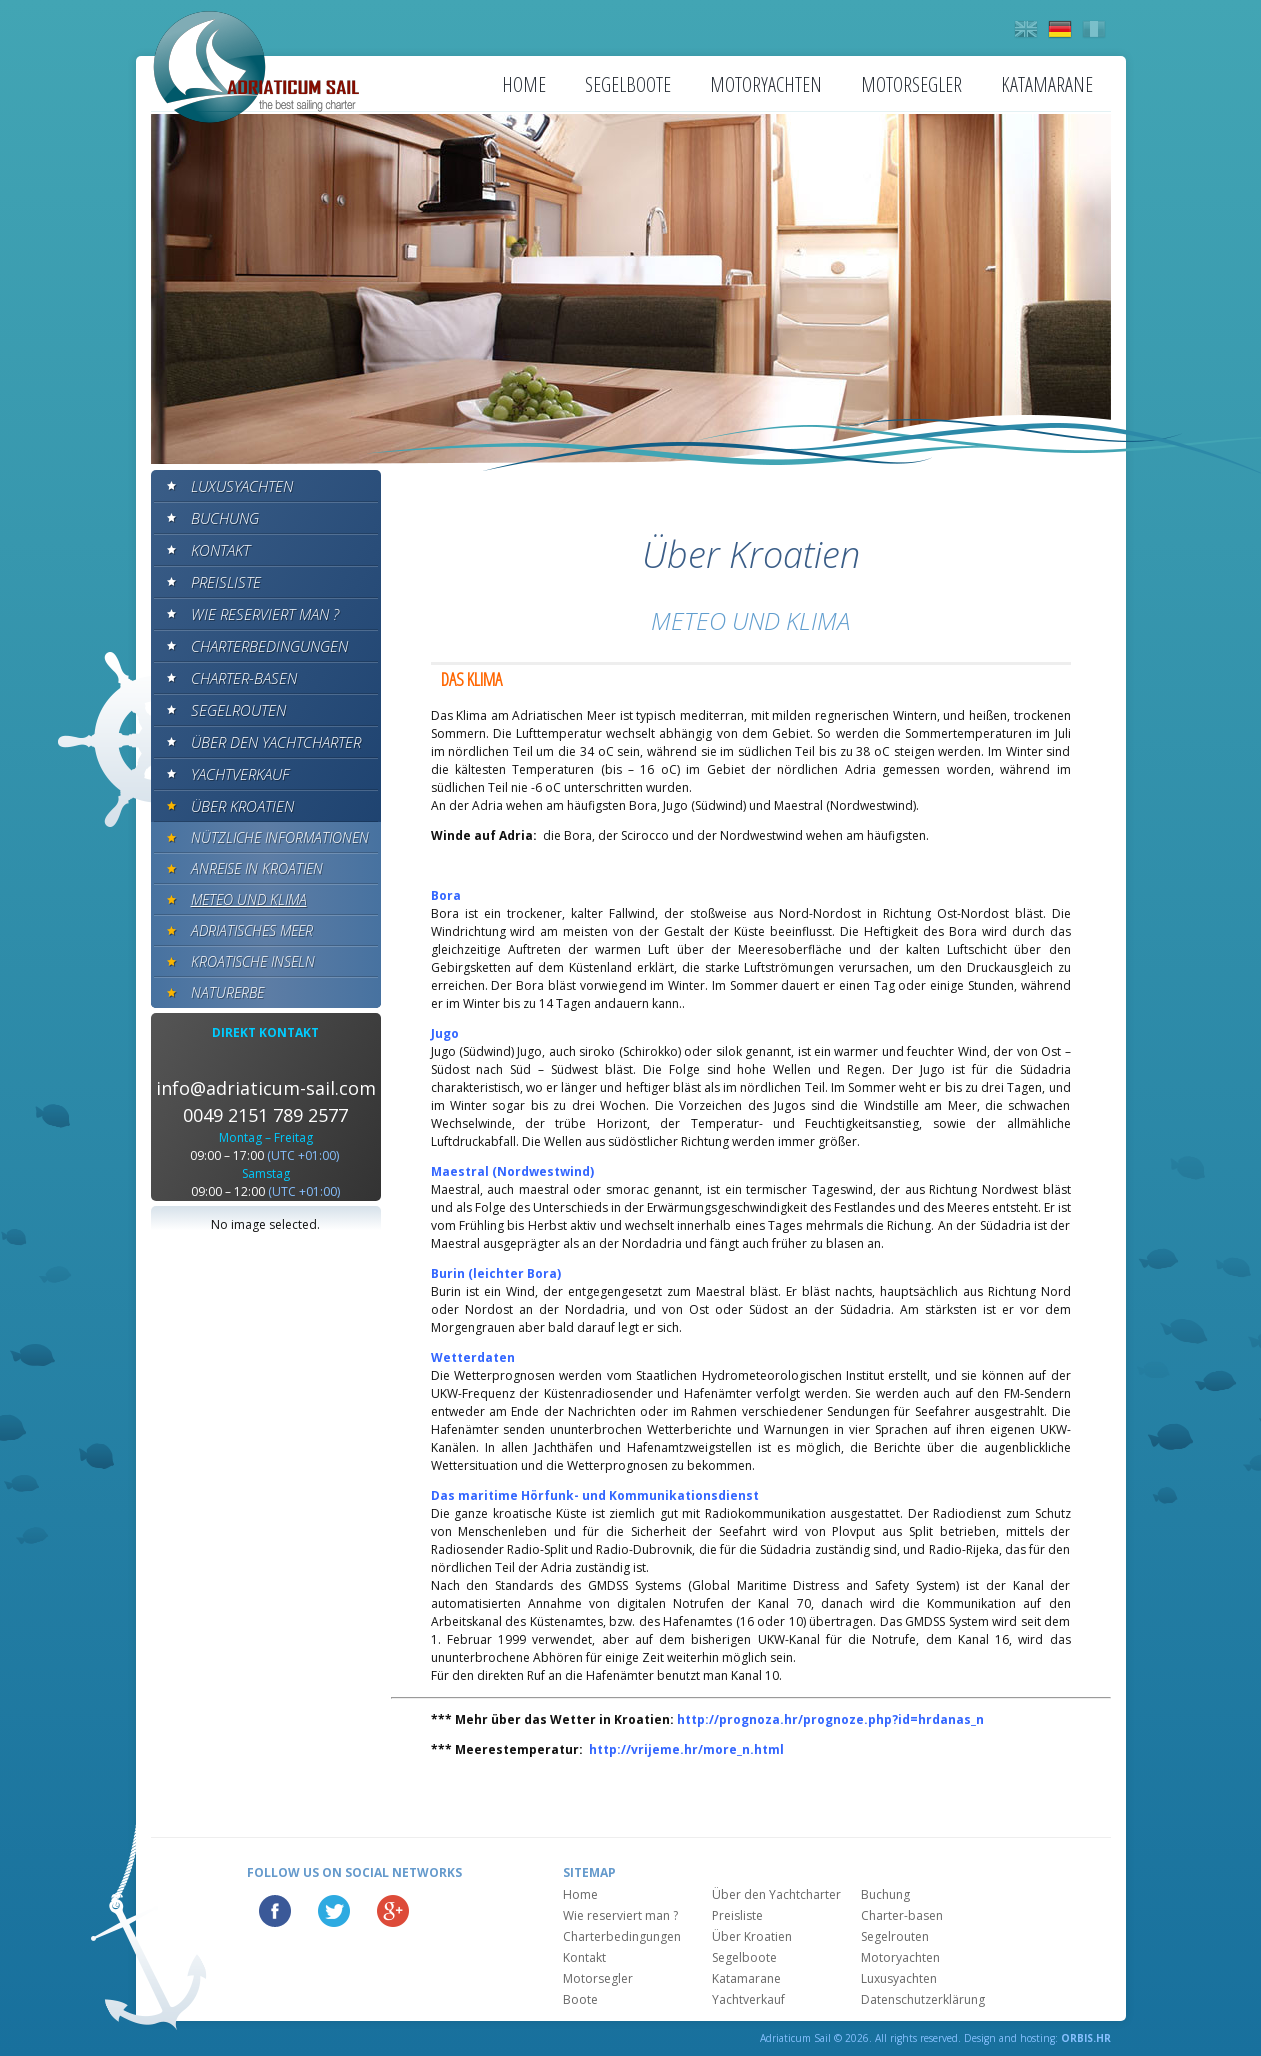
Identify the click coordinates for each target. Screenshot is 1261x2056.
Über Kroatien (242, 806)
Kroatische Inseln (253, 961)
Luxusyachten (242, 486)
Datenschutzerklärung (923, 1999)
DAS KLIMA (471, 679)
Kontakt (220, 550)
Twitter (334, 1911)
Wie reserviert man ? (265, 614)
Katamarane (1047, 84)
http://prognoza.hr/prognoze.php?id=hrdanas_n (830, 1719)
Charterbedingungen (269, 646)
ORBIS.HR (1086, 2038)
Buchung (225, 518)
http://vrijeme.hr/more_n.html (686, 1749)
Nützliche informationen (280, 837)
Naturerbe (227, 992)
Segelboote (628, 84)
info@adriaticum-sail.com (266, 1088)
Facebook (275, 1911)
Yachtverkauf (240, 774)
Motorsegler (911, 84)
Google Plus (393, 1911)
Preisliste (226, 582)
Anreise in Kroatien (257, 868)
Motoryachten (766, 84)
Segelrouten (238, 710)
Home (524, 84)
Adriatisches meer (252, 930)
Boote (580, 1999)
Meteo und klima (249, 899)
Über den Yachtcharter (276, 742)
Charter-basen (244, 678)
